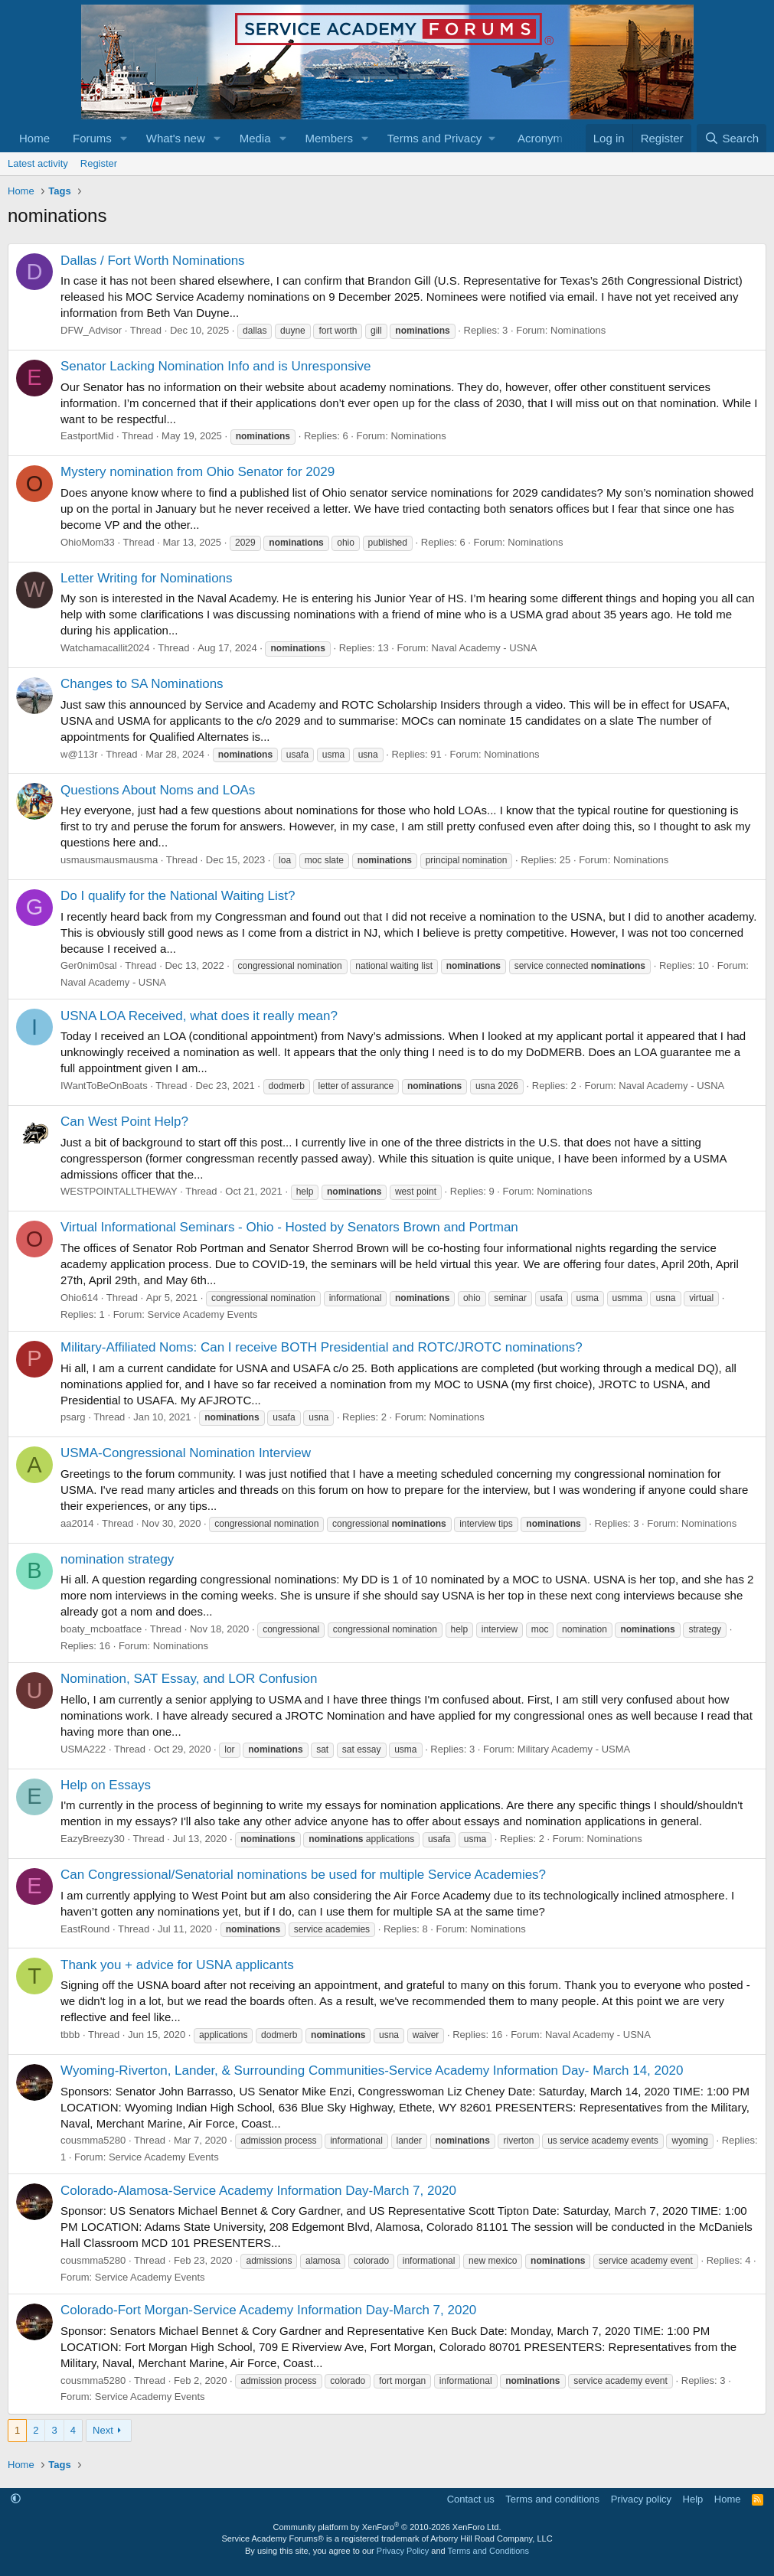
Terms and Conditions (488, 2550)
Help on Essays (105, 1785)
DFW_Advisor (91, 330)
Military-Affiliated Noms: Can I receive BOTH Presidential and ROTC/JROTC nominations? (321, 1347)
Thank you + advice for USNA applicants (177, 1965)
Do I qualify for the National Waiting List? (177, 896)
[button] (124, 138)
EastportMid (86, 436)
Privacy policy (641, 2499)
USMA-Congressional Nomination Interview (185, 1453)
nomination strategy (117, 1559)
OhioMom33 (87, 542)
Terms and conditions (552, 2499)
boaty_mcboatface (101, 1629)
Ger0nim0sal (88, 965)
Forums (92, 138)
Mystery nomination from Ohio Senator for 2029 (197, 472)
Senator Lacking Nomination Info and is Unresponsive (215, 366)
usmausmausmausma (109, 860)
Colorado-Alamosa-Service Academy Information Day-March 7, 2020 (258, 2190)
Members (329, 138)
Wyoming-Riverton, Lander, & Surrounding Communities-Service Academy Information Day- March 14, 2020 (371, 2070)
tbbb (70, 2034)
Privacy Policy (403, 2550)
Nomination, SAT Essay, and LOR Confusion (188, 1678)
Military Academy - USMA (574, 1749)
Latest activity (38, 163)
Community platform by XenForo (387, 2527)
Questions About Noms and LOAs (157, 790)
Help (693, 2499)
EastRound (84, 1929)
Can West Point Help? (124, 1121)
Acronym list (549, 138)
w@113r (79, 754)
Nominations (578, 330)
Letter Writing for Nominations (146, 578)
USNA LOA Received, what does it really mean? (199, 1016)
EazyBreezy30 (92, 1838)
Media (255, 138)
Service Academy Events (202, 1314)
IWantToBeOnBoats (104, 1085)
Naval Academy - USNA (484, 648)
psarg (73, 1417)
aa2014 (76, 1523)
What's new (175, 138)
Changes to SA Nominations (142, 684)
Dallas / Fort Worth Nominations (152, 260)
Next (103, 2430)
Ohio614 (79, 1297)
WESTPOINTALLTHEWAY (119, 1191)
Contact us (471, 2499)
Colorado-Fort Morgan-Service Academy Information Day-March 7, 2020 (268, 2310)
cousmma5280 (93, 2140)
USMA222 (83, 1749)
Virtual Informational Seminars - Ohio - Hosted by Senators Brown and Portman (289, 1227)
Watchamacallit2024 (105, 648)
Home (34, 138)
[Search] (731, 138)
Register (98, 163)
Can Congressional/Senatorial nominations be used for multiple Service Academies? (303, 1874)
